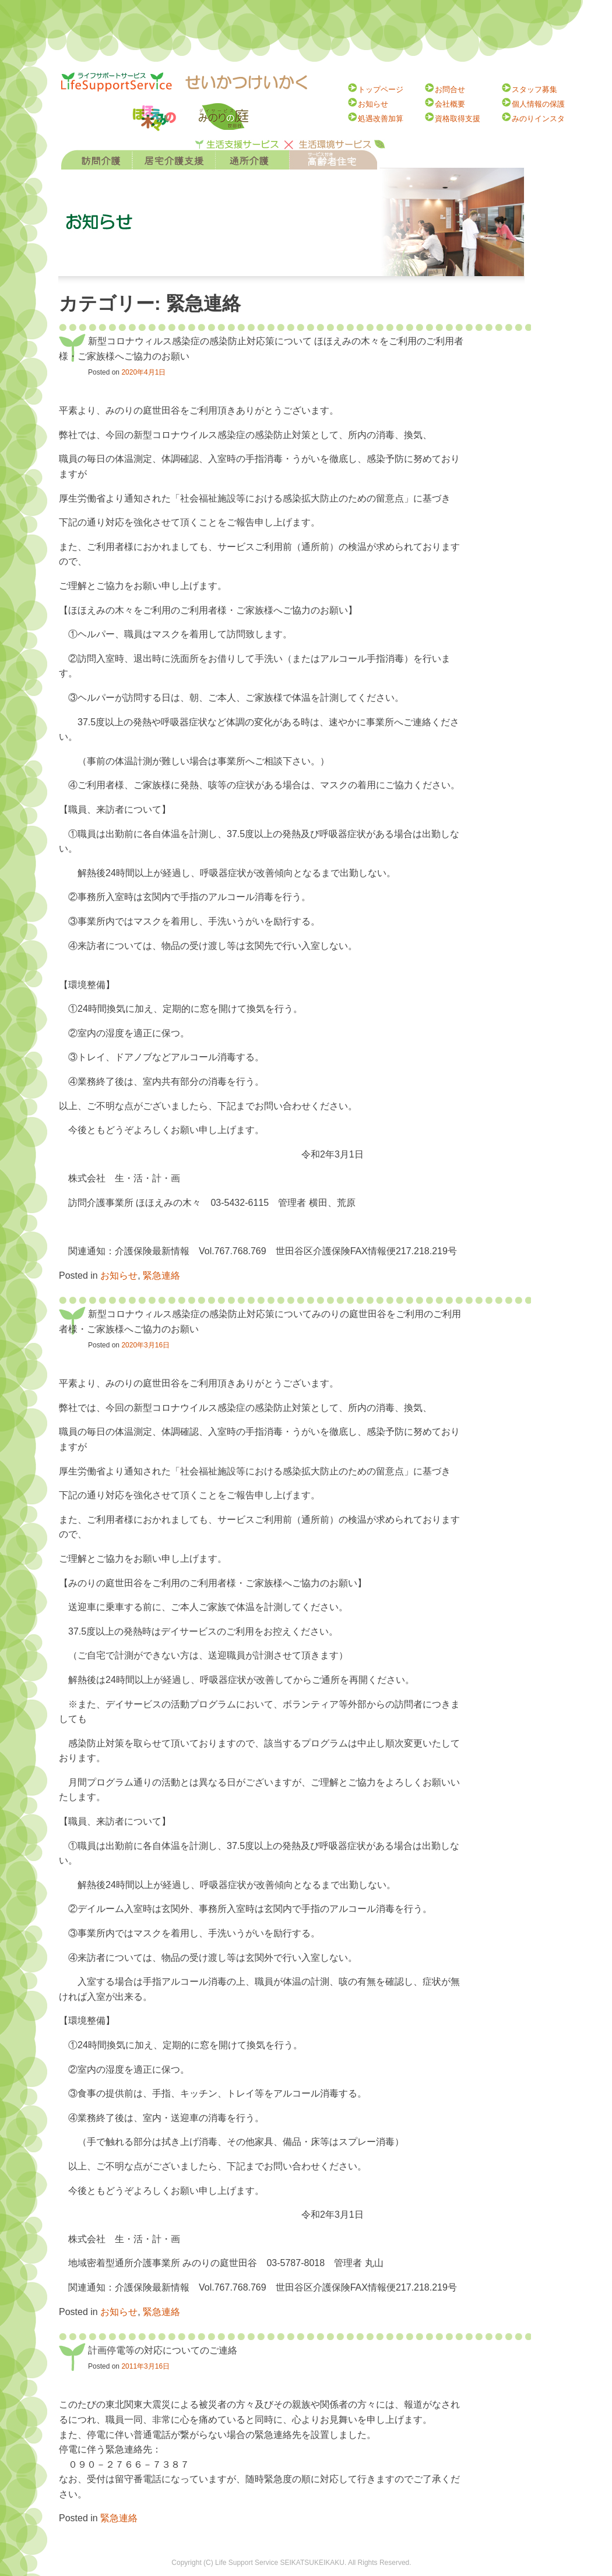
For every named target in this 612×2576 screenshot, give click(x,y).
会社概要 (450, 104)
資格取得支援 (457, 118)
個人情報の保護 (538, 104)
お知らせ (373, 104)
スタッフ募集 (534, 89)
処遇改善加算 (380, 118)
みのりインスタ (538, 118)
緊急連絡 (161, 1275)
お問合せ (450, 89)
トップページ (380, 89)
